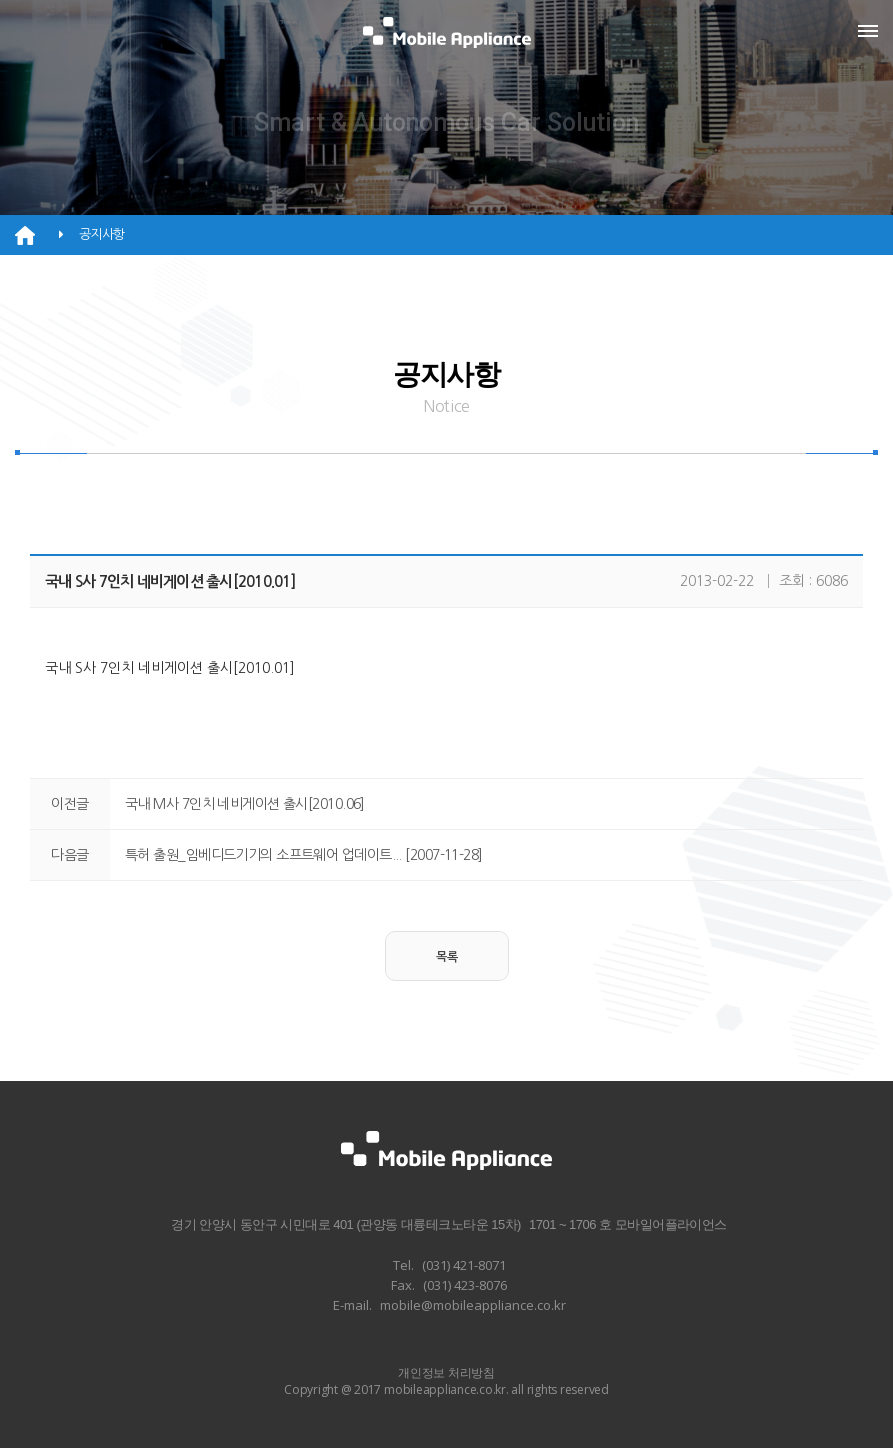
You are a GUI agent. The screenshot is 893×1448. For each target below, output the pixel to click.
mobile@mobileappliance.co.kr (473, 1305)
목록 (447, 957)
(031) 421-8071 (464, 1265)
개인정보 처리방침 (446, 1372)
